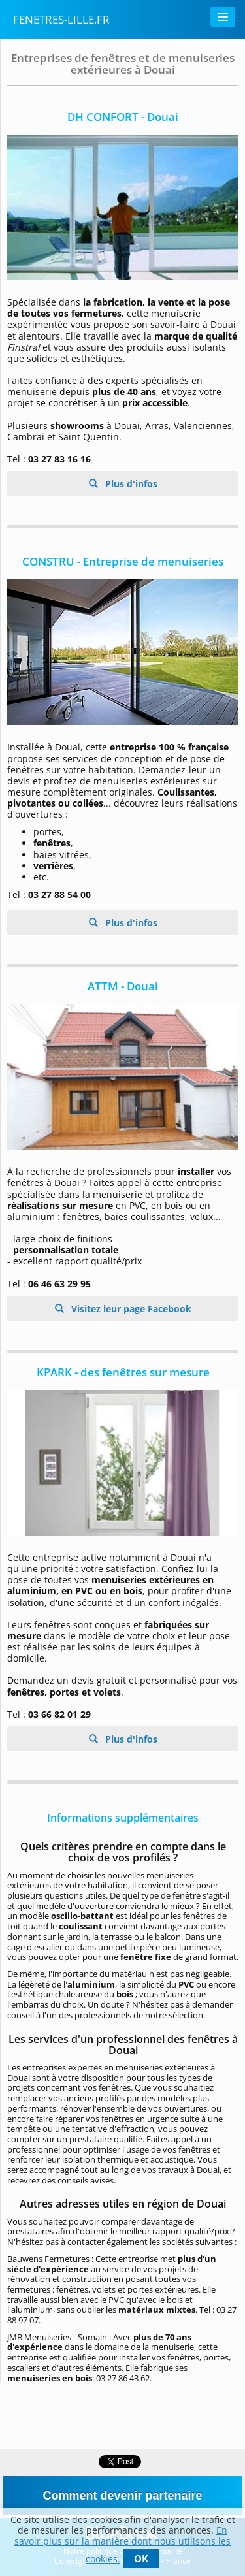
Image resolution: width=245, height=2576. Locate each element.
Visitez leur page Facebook (130, 1308)
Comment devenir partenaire (122, 2495)
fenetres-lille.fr (61, 19)
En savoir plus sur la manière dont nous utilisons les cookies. (122, 2544)
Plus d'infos (130, 483)
